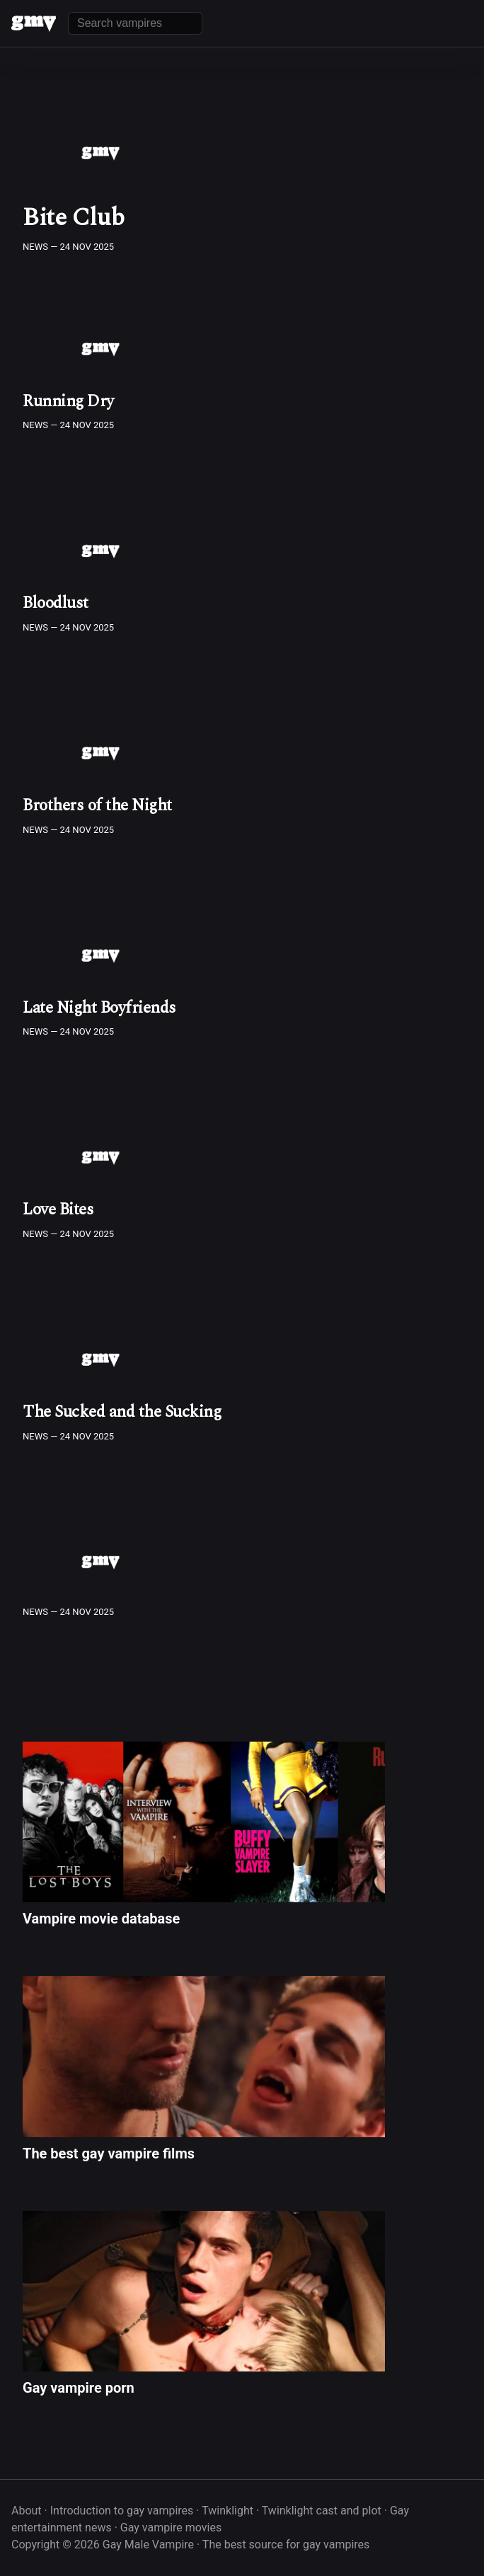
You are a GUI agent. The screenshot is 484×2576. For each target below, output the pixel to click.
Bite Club (74, 217)
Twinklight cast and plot (321, 2510)
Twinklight (227, 2510)
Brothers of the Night (97, 805)
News (35, 246)
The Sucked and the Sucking (122, 1412)
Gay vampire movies (170, 2527)
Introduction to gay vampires (122, 2510)
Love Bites (58, 1209)
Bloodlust (55, 603)
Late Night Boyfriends (99, 1008)
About (26, 2510)
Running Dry (68, 401)
